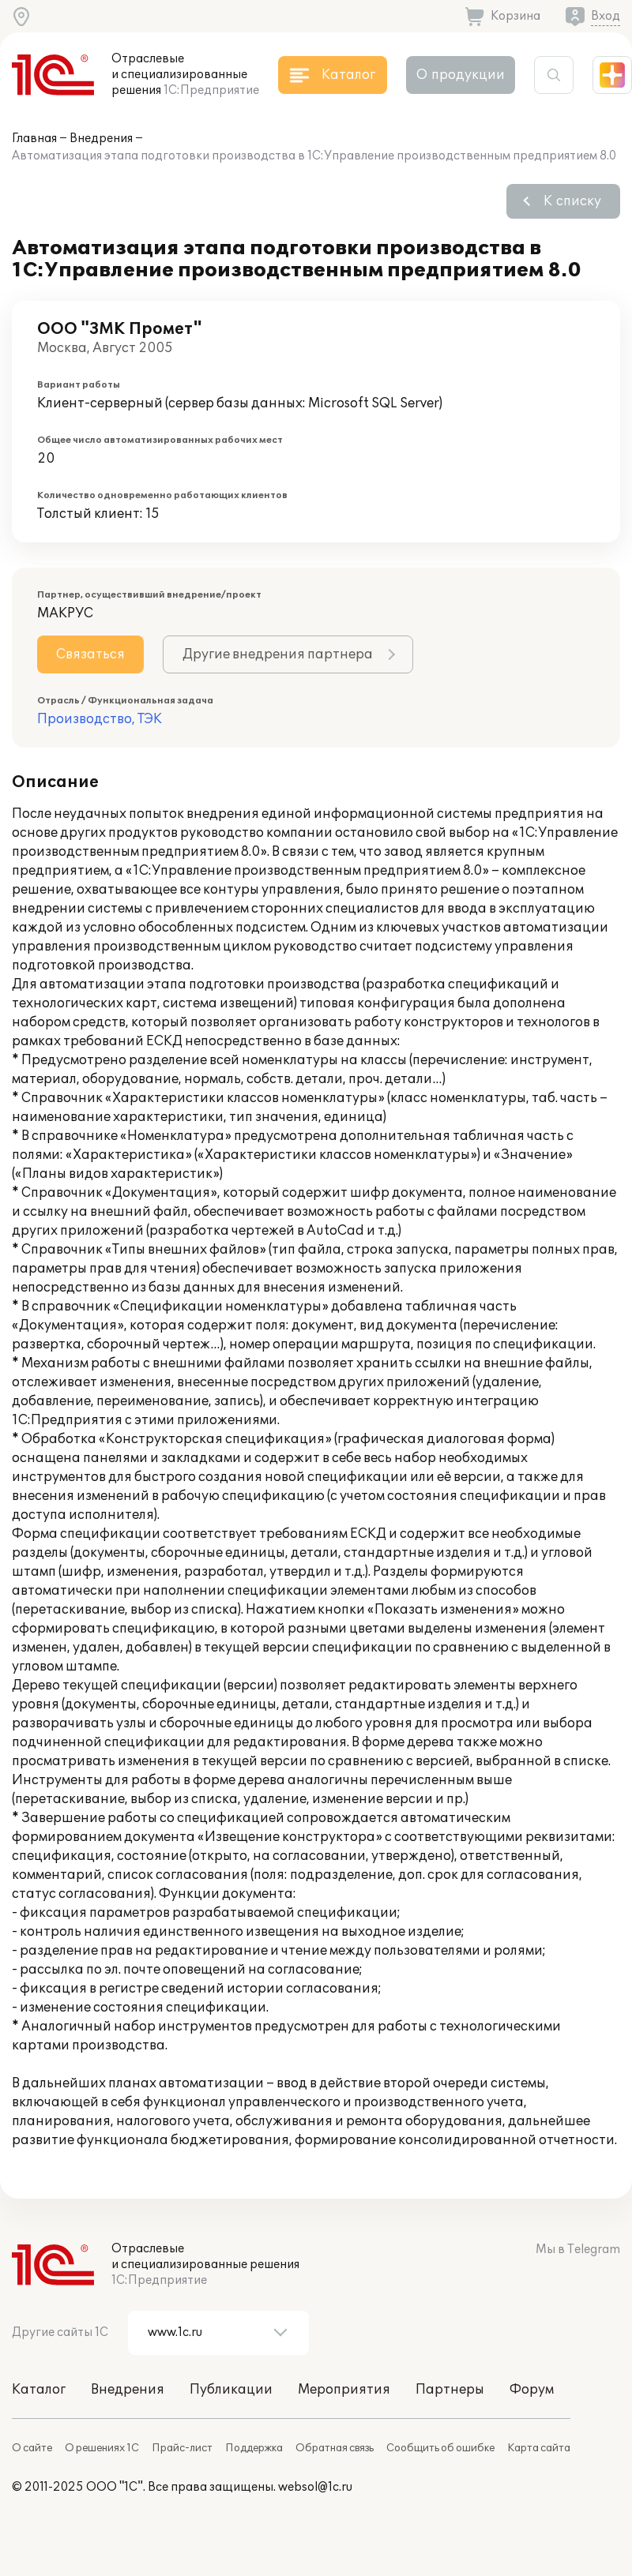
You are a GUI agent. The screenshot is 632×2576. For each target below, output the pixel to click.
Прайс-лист (182, 2448)
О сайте (32, 2448)
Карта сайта (538, 2448)
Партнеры (450, 2390)
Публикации (231, 2390)
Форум (532, 2390)
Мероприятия (344, 2390)
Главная (34, 138)
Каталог (39, 2390)
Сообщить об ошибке (440, 2448)
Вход (605, 16)
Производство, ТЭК (99, 719)
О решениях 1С (102, 2448)
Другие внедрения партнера (277, 654)
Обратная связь (334, 2448)
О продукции (460, 75)
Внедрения (101, 138)
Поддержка (254, 2448)
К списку (572, 201)
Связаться (90, 654)
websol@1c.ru (315, 2487)
